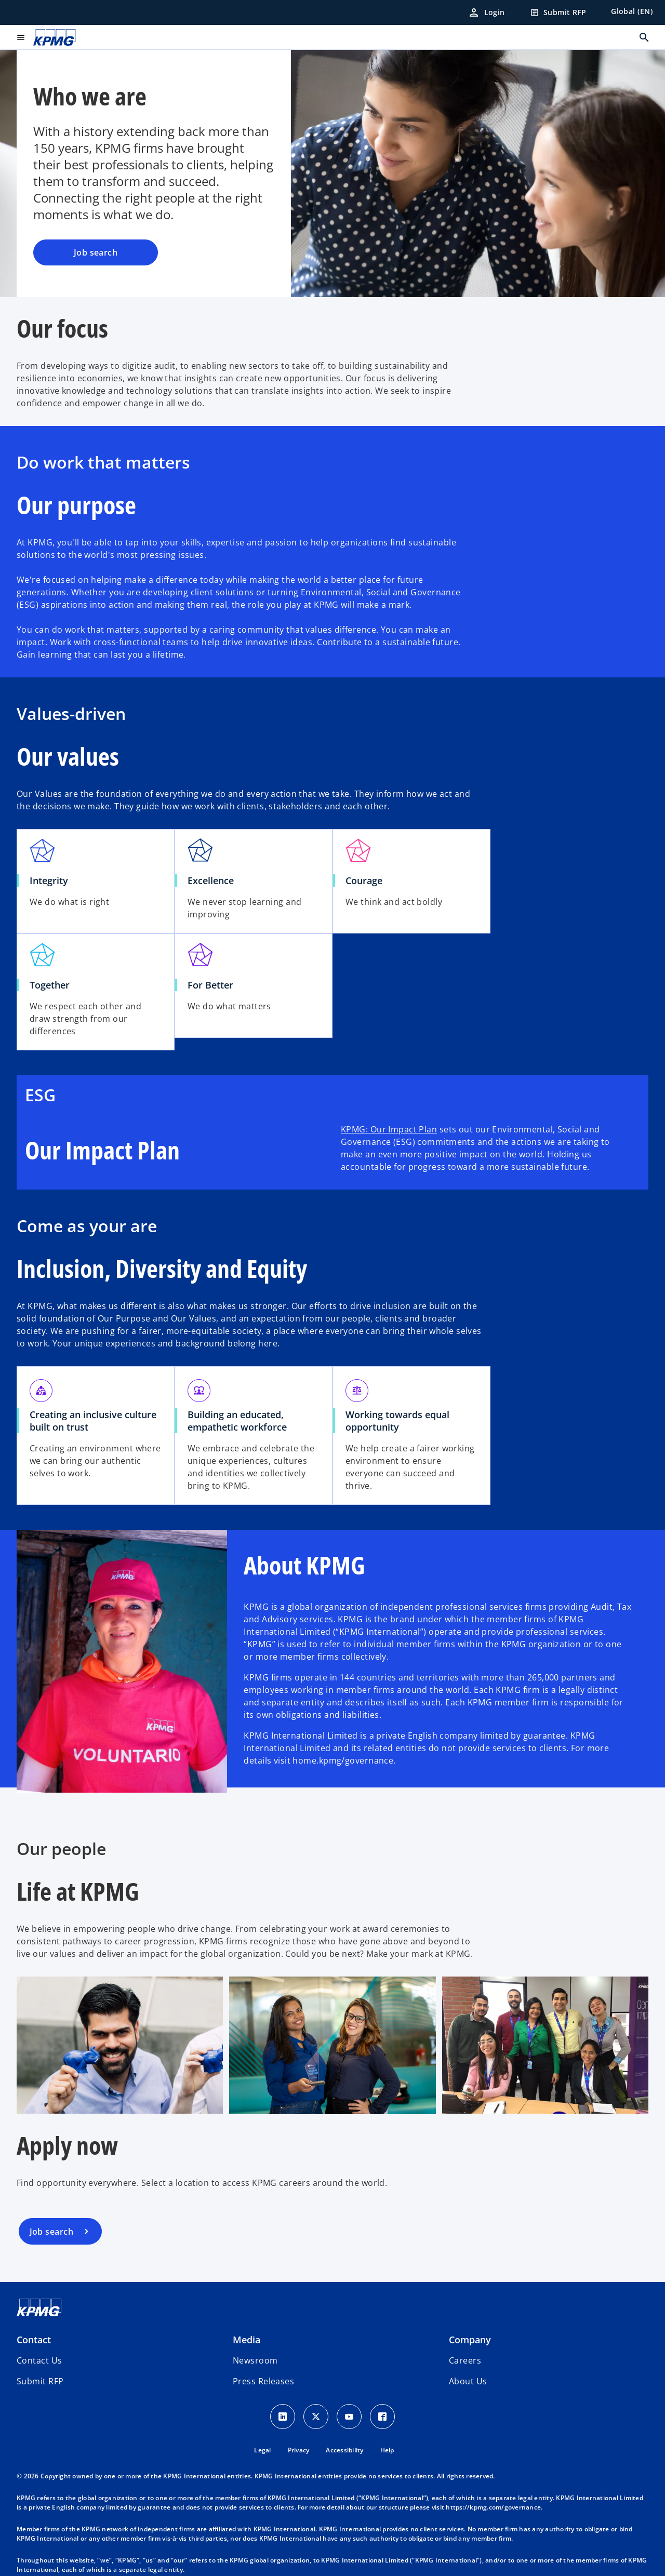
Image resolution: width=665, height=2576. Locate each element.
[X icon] (315, 2416)
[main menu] (20, 37)
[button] (40, 2381)
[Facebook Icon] (382, 2416)
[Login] (486, 12)
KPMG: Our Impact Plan (389, 1129)
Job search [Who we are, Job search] (95, 252)
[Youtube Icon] (349, 2416)
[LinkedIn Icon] (282, 2416)
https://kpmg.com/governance (493, 2507)
